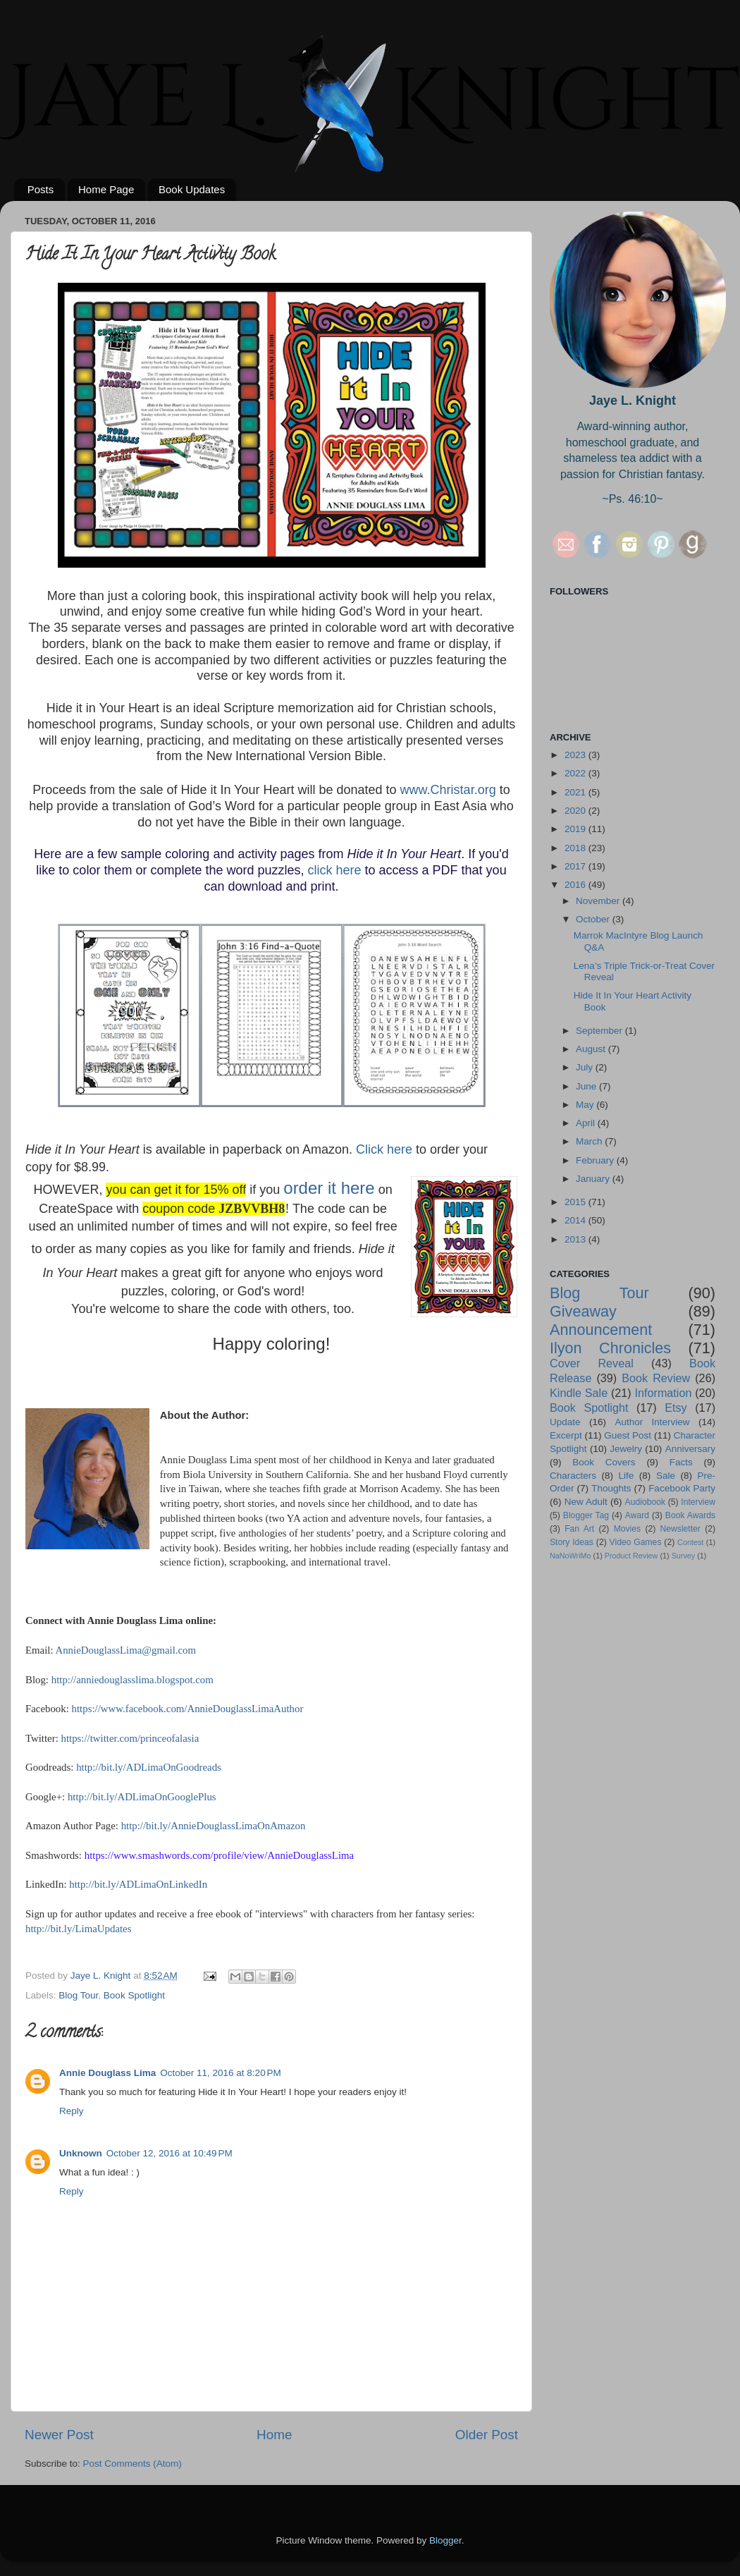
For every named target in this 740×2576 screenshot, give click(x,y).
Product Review (631, 1555)
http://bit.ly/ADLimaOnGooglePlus (142, 1796)
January (594, 1178)
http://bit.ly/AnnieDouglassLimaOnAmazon (213, 1825)
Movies (627, 1529)
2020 (576, 810)
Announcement (601, 1329)
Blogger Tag (586, 1515)
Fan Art (579, 1529)
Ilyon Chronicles (610, 1348)
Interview (698, 1502)
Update (565, 1422)
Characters (573, 1475)
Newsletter (680, 1529)
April (587, 1123)
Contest (690, 1542)
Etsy (675, 1407)
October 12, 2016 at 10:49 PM (169, 2153)
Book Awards (690, 1515)
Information (662, 1392)
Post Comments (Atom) (132, 2463)
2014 (576, 1220)
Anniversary (690, 1448)
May (586, 1104)
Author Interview (652, 1422)
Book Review (656, 1378)
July (586, 1067)
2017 (576, 866)
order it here (328, 1187)
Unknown (80, 2153)
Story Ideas (571, 1542)
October (594, 919)
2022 (576, 773)
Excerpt (566, 1435)
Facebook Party (681, 1488)
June (587, 1086)
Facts (681, 1462)
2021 (576, 792)
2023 (576, 755)
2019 (576, 829)
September (600, 1030)
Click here (384, 1149)
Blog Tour (78, 1995)
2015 (576, 1202)
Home (274, 2434)
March (590, 1141)
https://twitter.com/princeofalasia (130, 1738)
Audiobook (645, 1502)
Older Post (486, 2434)
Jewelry (626, 1448)
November (599, 901)
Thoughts (611, 1488)
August (592, 1049)
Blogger (445, 2540)
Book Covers (603, 1462)
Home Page (106, 189)
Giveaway (583, 1311)
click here (335, 870)
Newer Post (59, 2434)
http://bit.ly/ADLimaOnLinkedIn (138, 1884)
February (596, 1160)
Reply (71, 2111)
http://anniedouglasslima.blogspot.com (132, 1679)
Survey (684, 1555)
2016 (576, 884)
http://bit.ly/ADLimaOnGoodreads (148, 1767)
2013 (576, 1239)
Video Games (636, 1542)
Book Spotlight (134, 1995)
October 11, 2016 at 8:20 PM (220, 2073)
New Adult (586, 1501)
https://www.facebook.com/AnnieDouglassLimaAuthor (188, 1708)
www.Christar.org (448, 790)
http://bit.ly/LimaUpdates (78, 1928)
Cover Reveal (592, 1363)
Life (626, 1475)
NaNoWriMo (570, 1555)
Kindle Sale (579, 1392)
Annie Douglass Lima (107, 2073)
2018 (576, 848)
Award (637, 1515)
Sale (665, 1475)
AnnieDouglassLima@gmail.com (125, 1650)
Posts (40, 189)
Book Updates (192, 189)
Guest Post (627, 1435)
